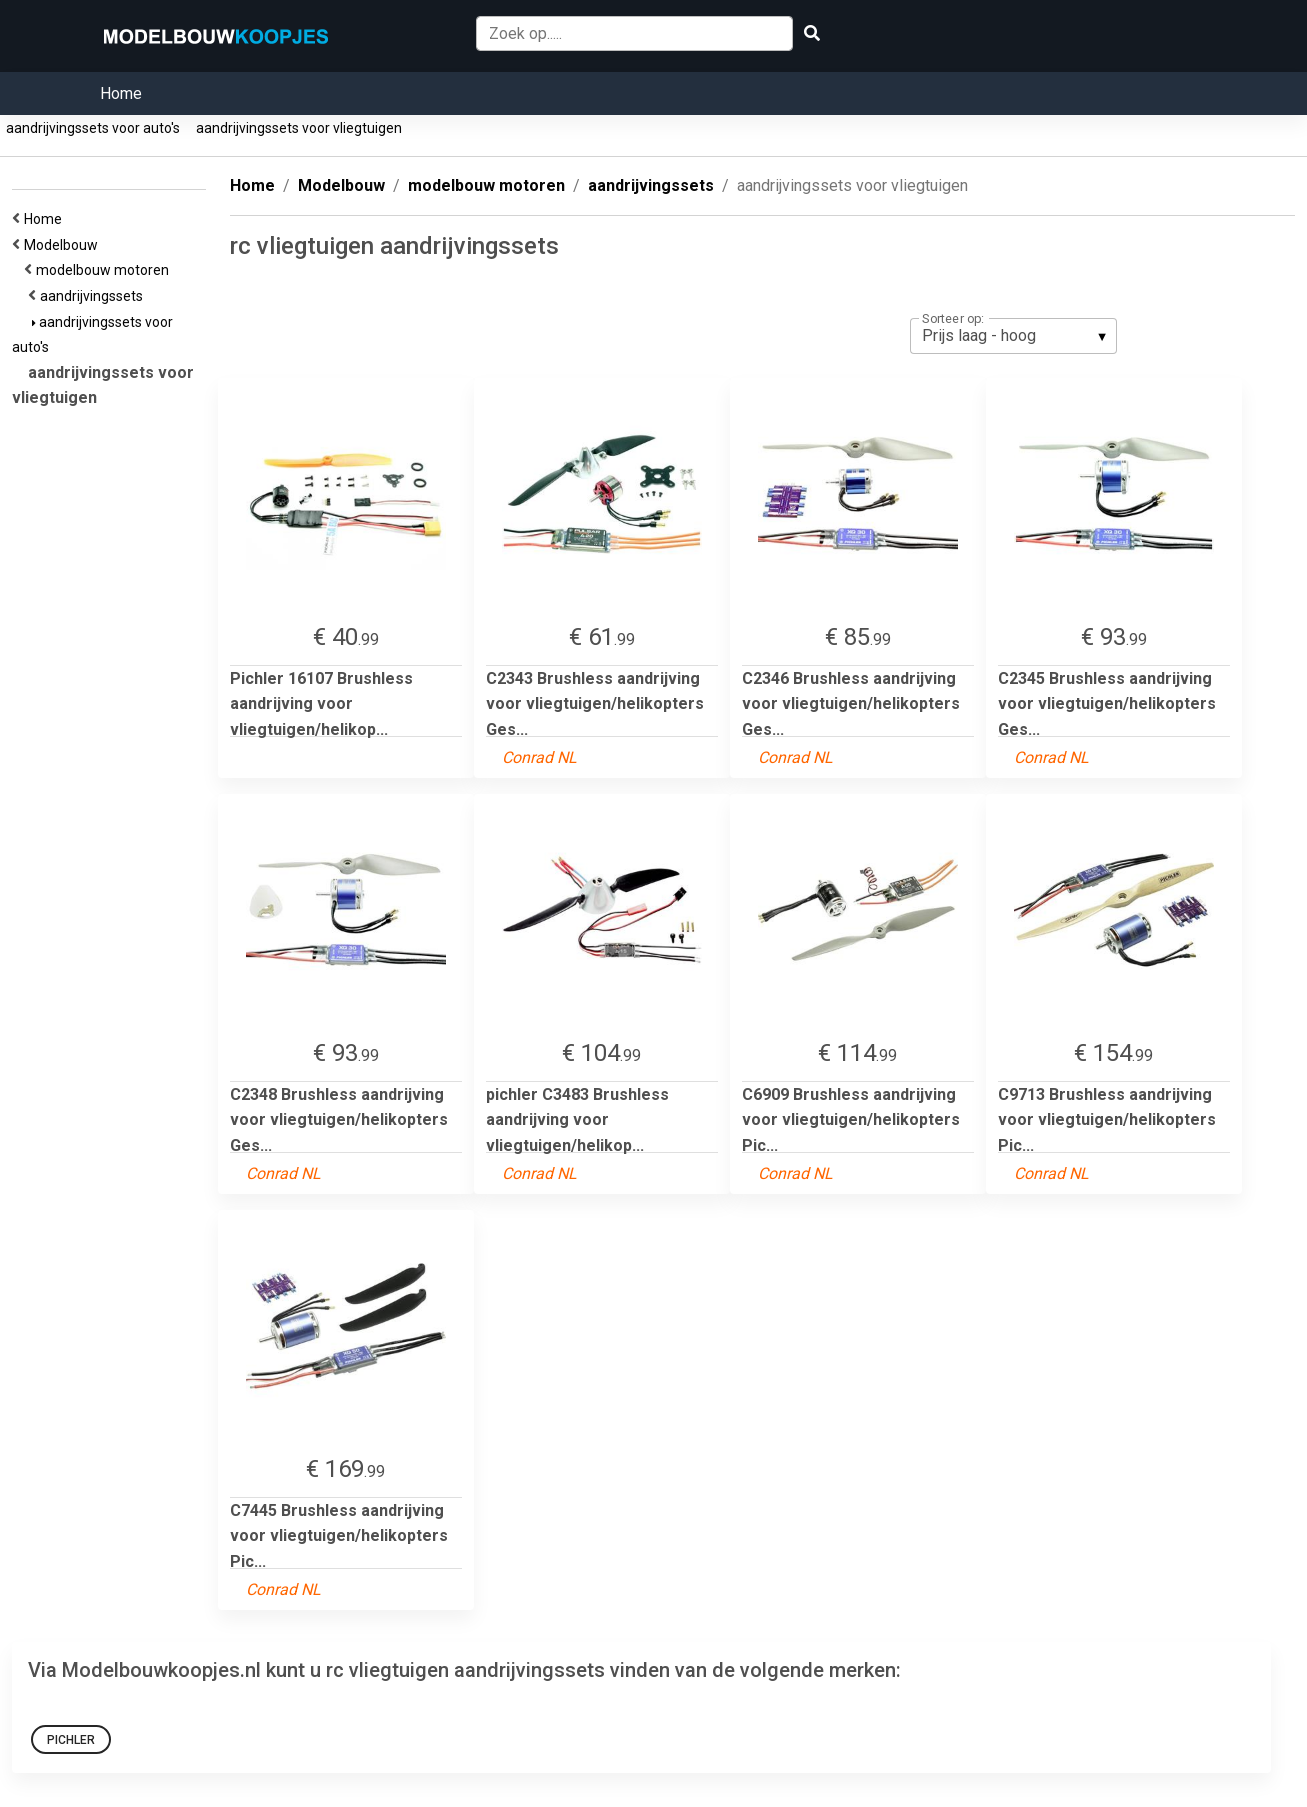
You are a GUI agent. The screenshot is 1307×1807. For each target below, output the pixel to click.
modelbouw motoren (105, 270)
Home (121, 93)
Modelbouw (64, 245)
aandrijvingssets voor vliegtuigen (299, 128)
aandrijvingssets (94, 296)
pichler (71, 1740)
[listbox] (1013, 336)
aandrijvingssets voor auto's (93, 128)
